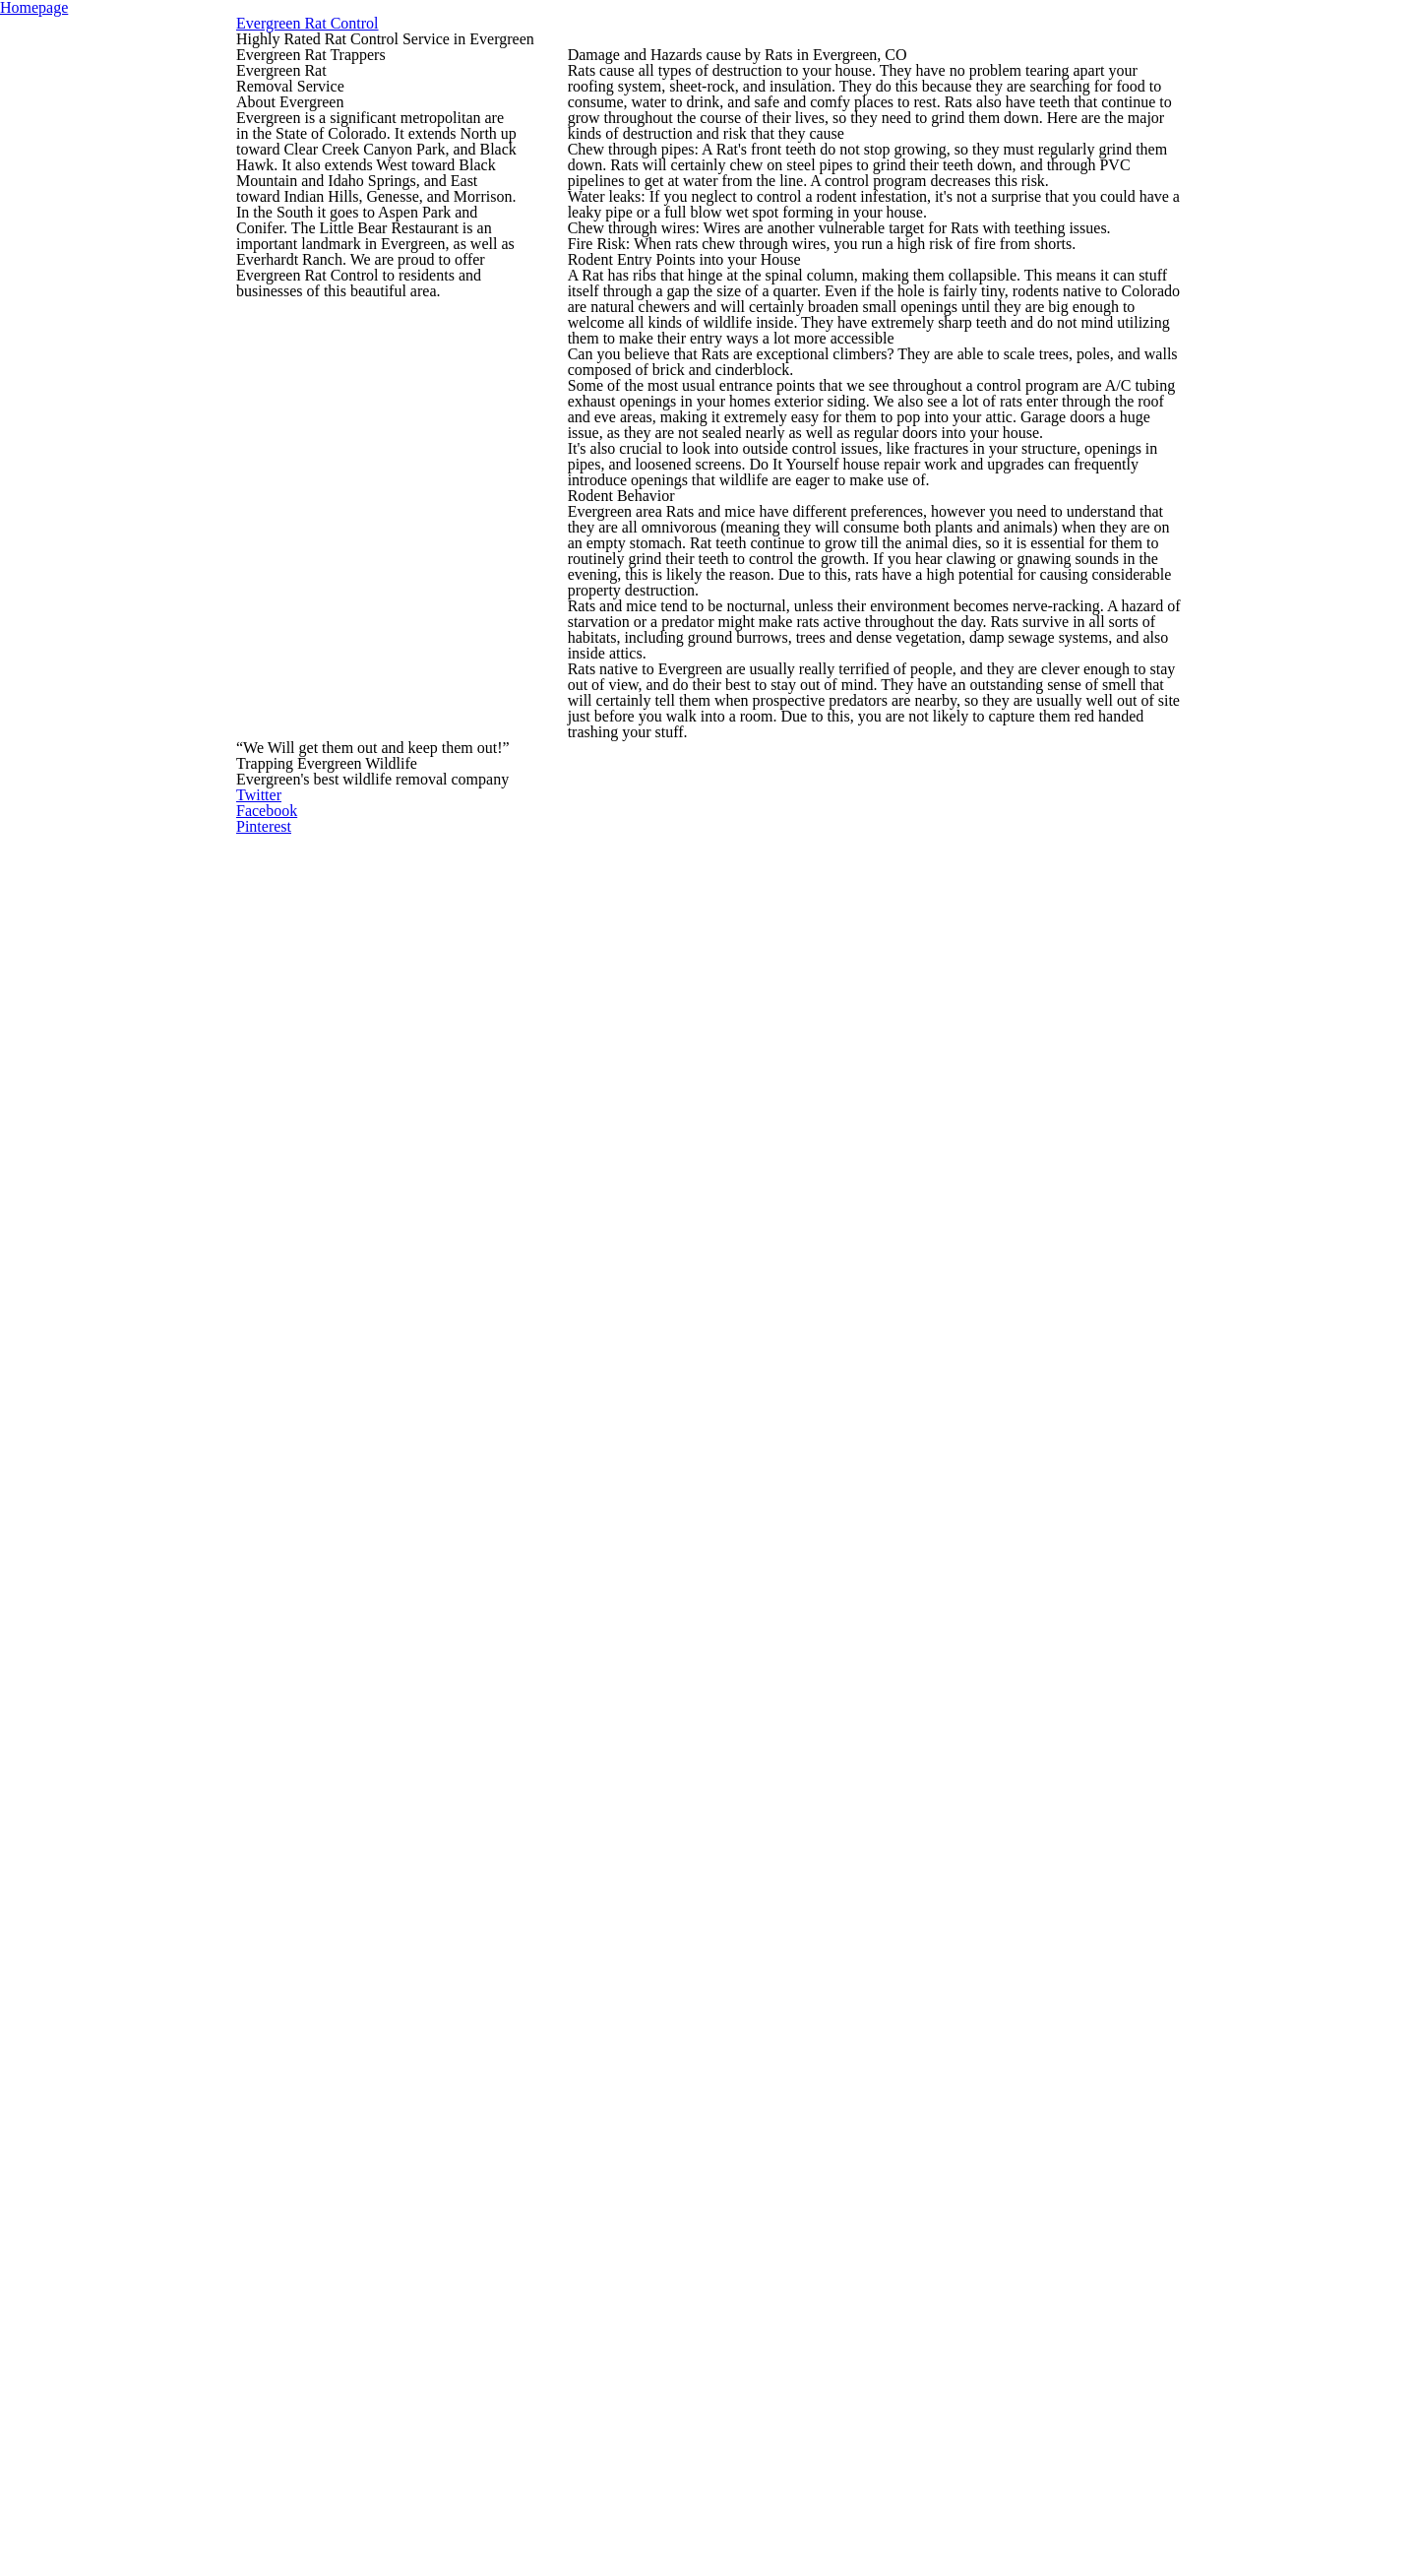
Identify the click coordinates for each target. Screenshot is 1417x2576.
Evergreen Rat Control (708, 159)
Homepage (709, 36)
